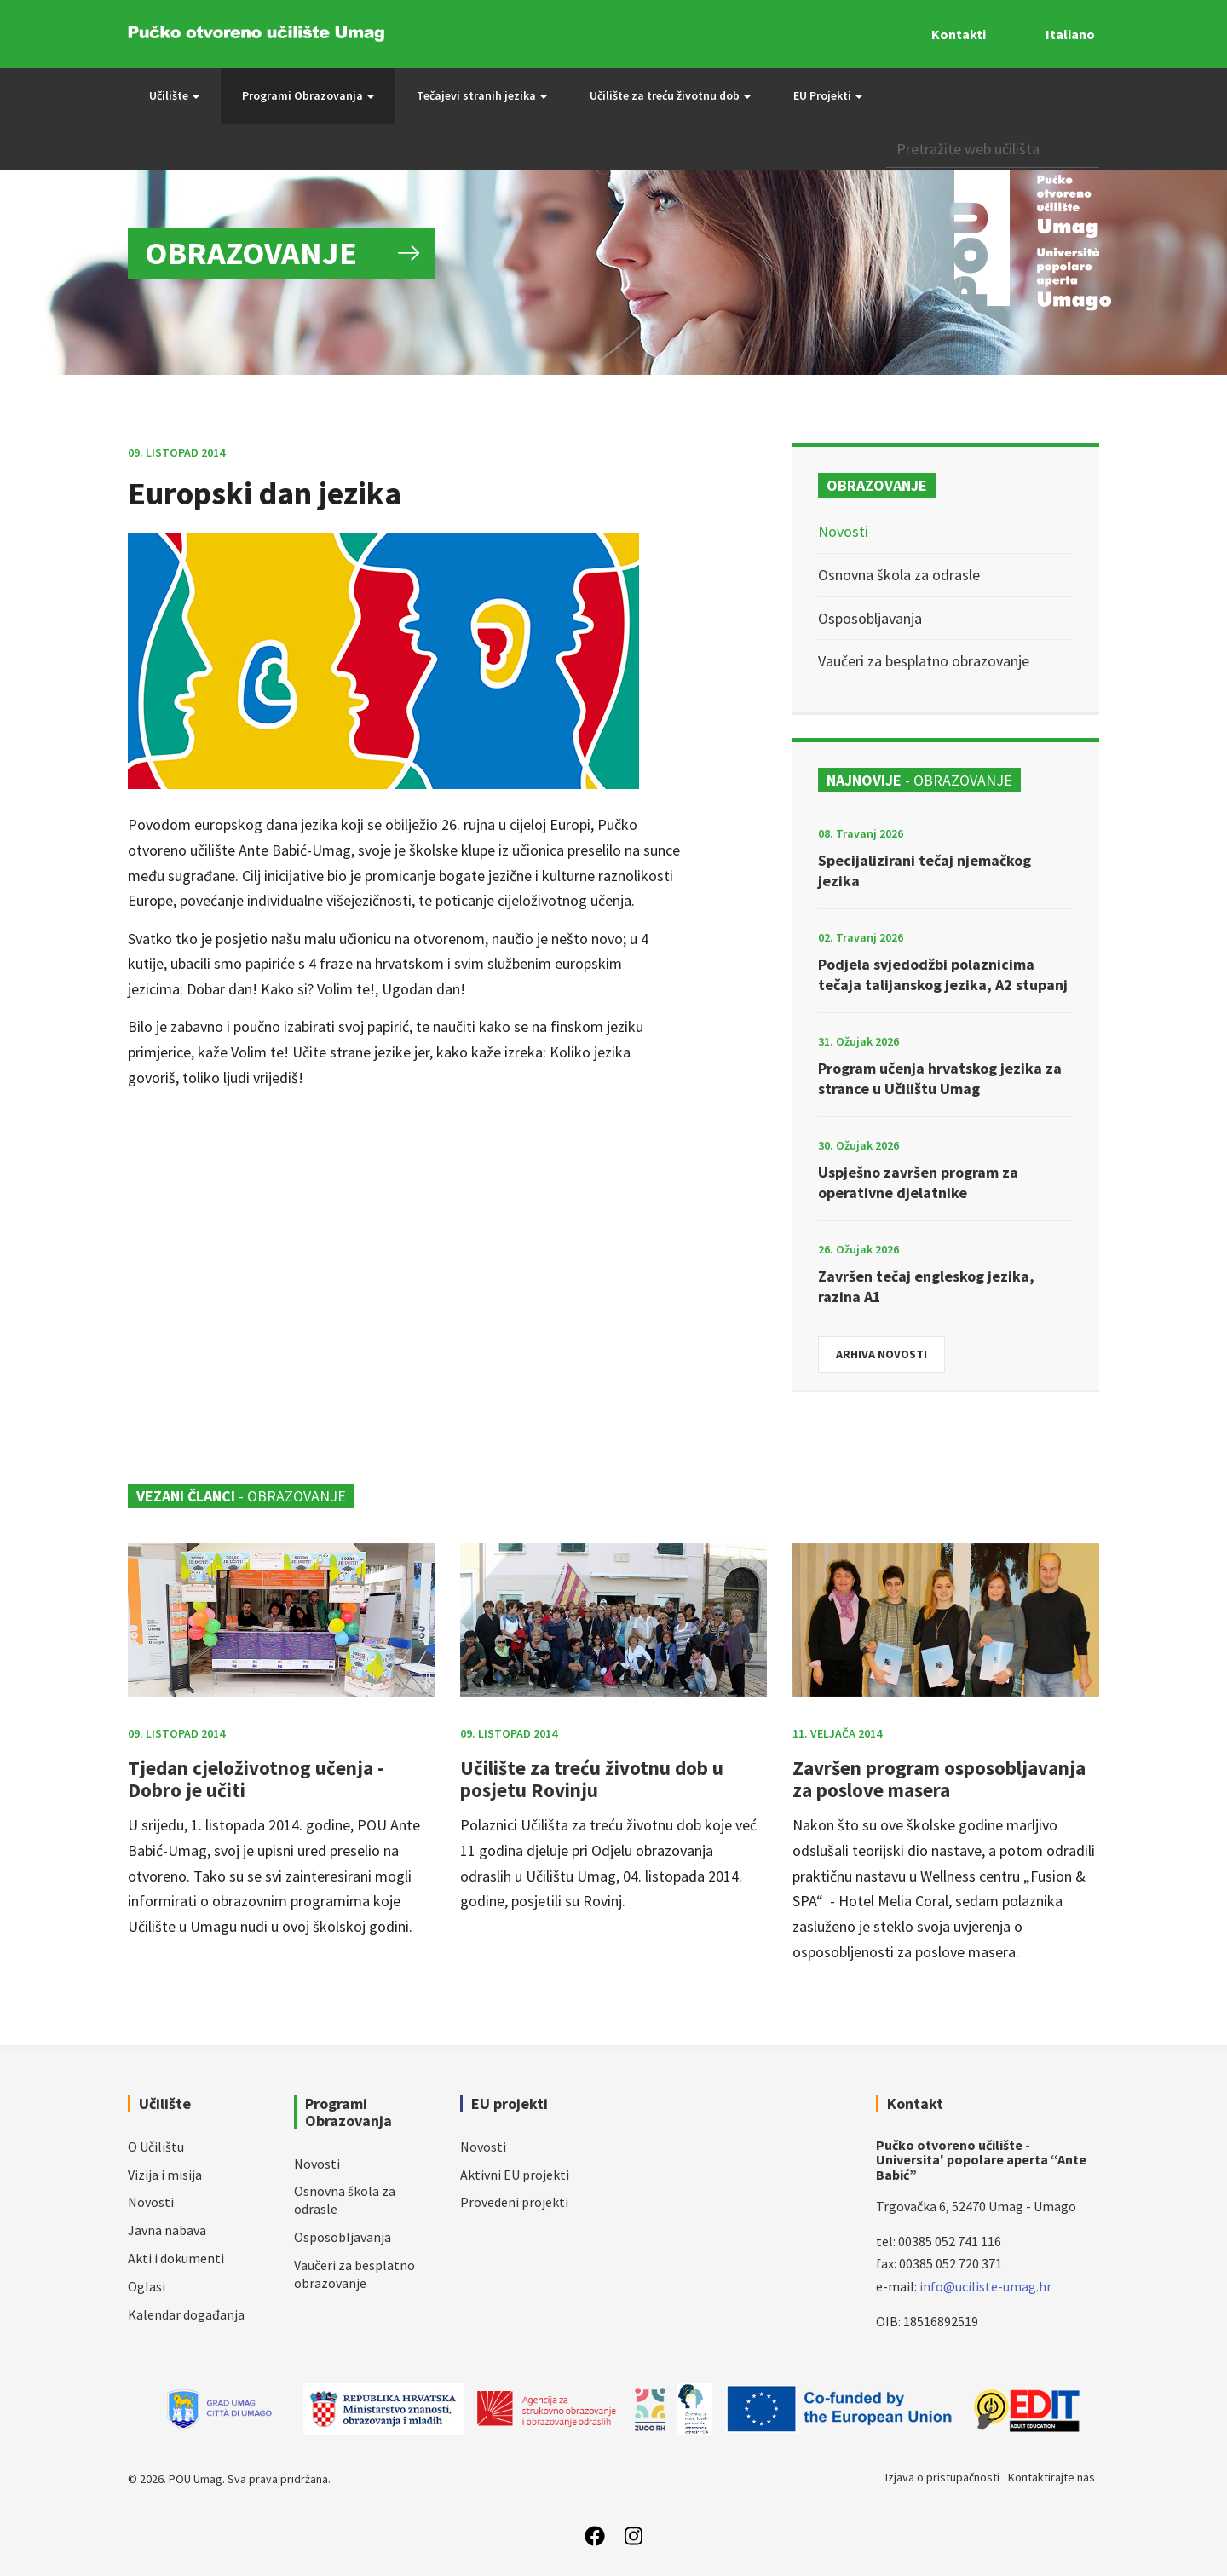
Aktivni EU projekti (514, 2174)
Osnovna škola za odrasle (899, 575)
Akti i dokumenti (176, 2258)
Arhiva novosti (881, 1354)
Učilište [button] (174, 95)
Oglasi (146, 2286)
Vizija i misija (165, 2174)
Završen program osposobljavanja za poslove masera (939, 1778)
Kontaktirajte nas (1051, 2477)
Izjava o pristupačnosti (942, 2477)
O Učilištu (156, 2146)
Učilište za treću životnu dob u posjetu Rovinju (591, 1778)
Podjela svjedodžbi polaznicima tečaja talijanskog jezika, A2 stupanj (943, 974)
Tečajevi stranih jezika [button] (482, 95)
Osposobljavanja (870, 618)
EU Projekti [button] (827, 95)
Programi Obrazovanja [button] (308, 95)
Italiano (1070, 34)
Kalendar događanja (186, 2314)
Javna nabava (167, 2230)
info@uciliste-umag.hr (985, 2286)
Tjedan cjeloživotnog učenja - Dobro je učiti (256, 1778)
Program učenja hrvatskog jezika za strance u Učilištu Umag (940, 1078)
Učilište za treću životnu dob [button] (670, 95)
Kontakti (958, 34)
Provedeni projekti (514, 2201)
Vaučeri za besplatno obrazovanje (923, 661)
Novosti (843, 531)
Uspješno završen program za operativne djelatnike (918, 1182)
